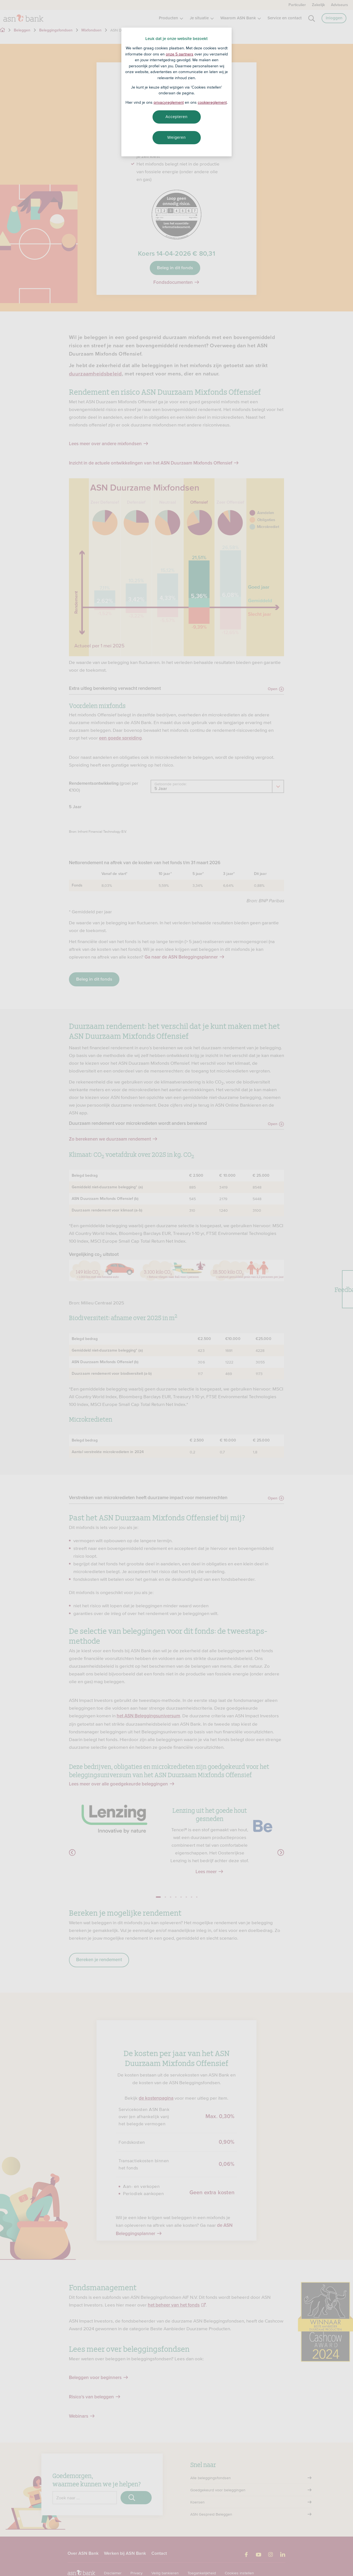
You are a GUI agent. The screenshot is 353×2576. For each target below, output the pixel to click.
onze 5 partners (179, 54)
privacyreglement (169, 102)
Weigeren (176, 137)
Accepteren (176, 116)
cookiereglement (212, 102)
